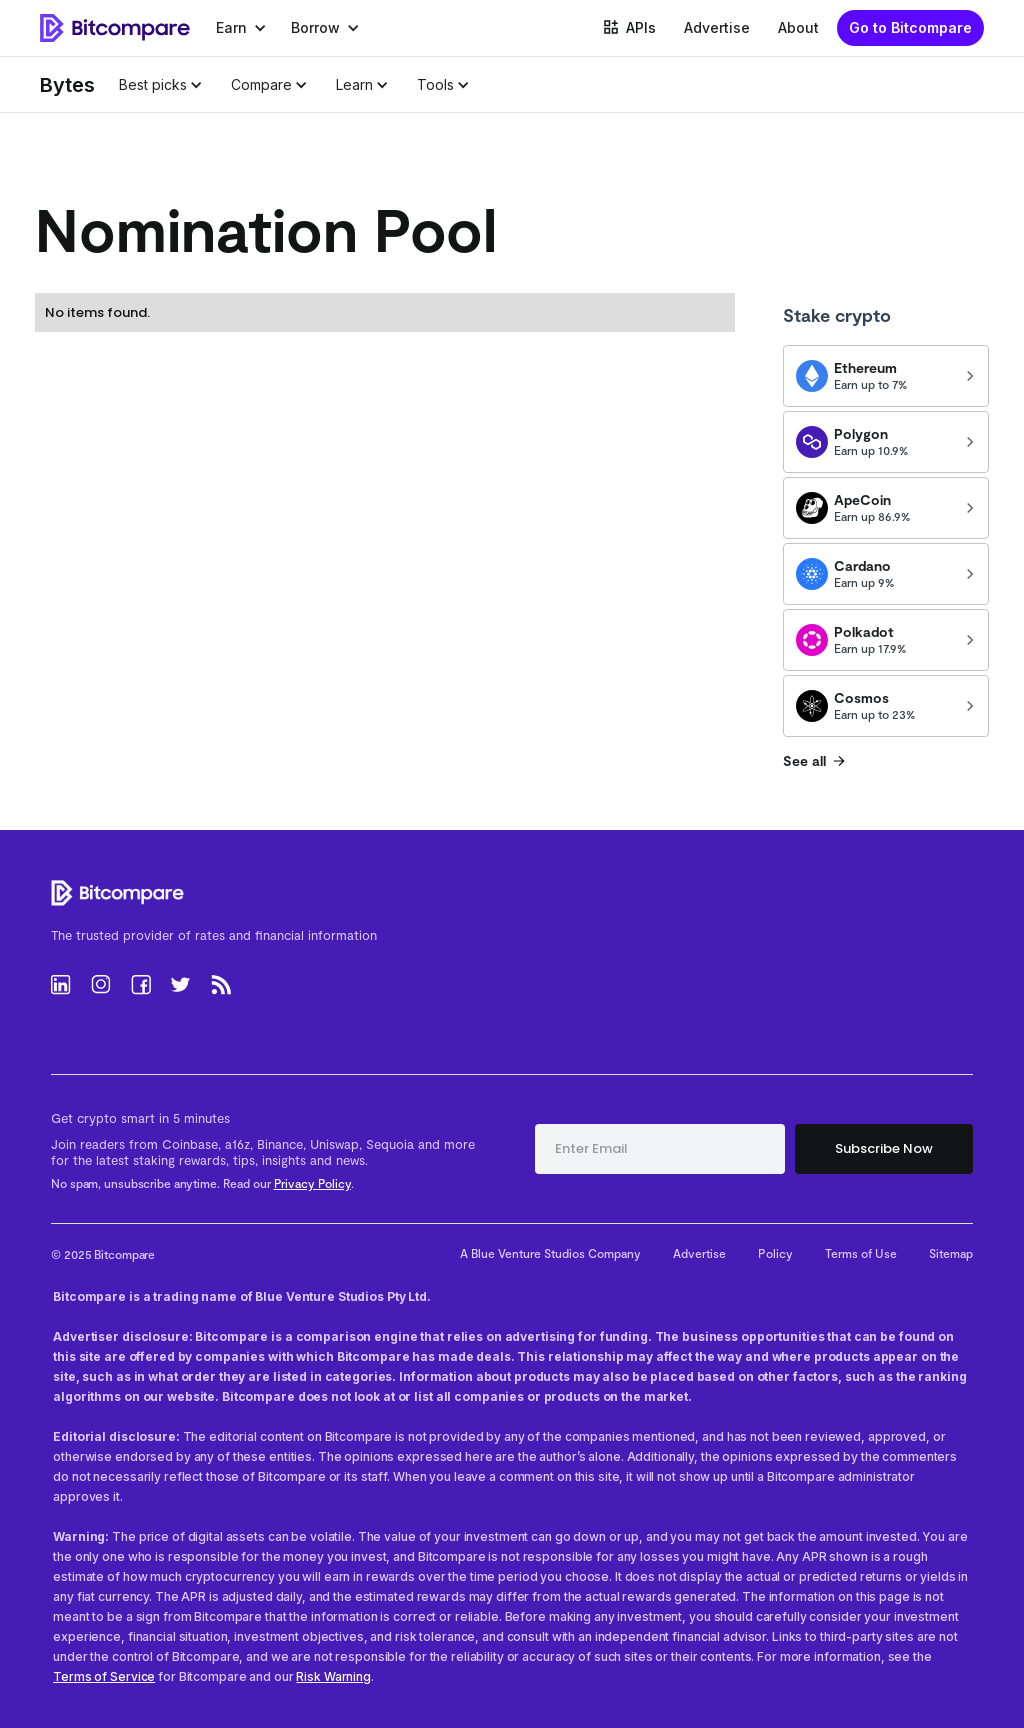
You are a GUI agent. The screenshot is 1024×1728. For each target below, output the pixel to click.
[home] (115, 28)
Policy (775, 1253)
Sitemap (951, 1253)
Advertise (717, 27)
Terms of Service (104, 1676)
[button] (241, 28)
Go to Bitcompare (910, 27)
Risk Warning (333, 1676)
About (798, 27)
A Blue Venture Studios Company (550, 1253)
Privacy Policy (312, 1183)
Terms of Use (861, 1253)
